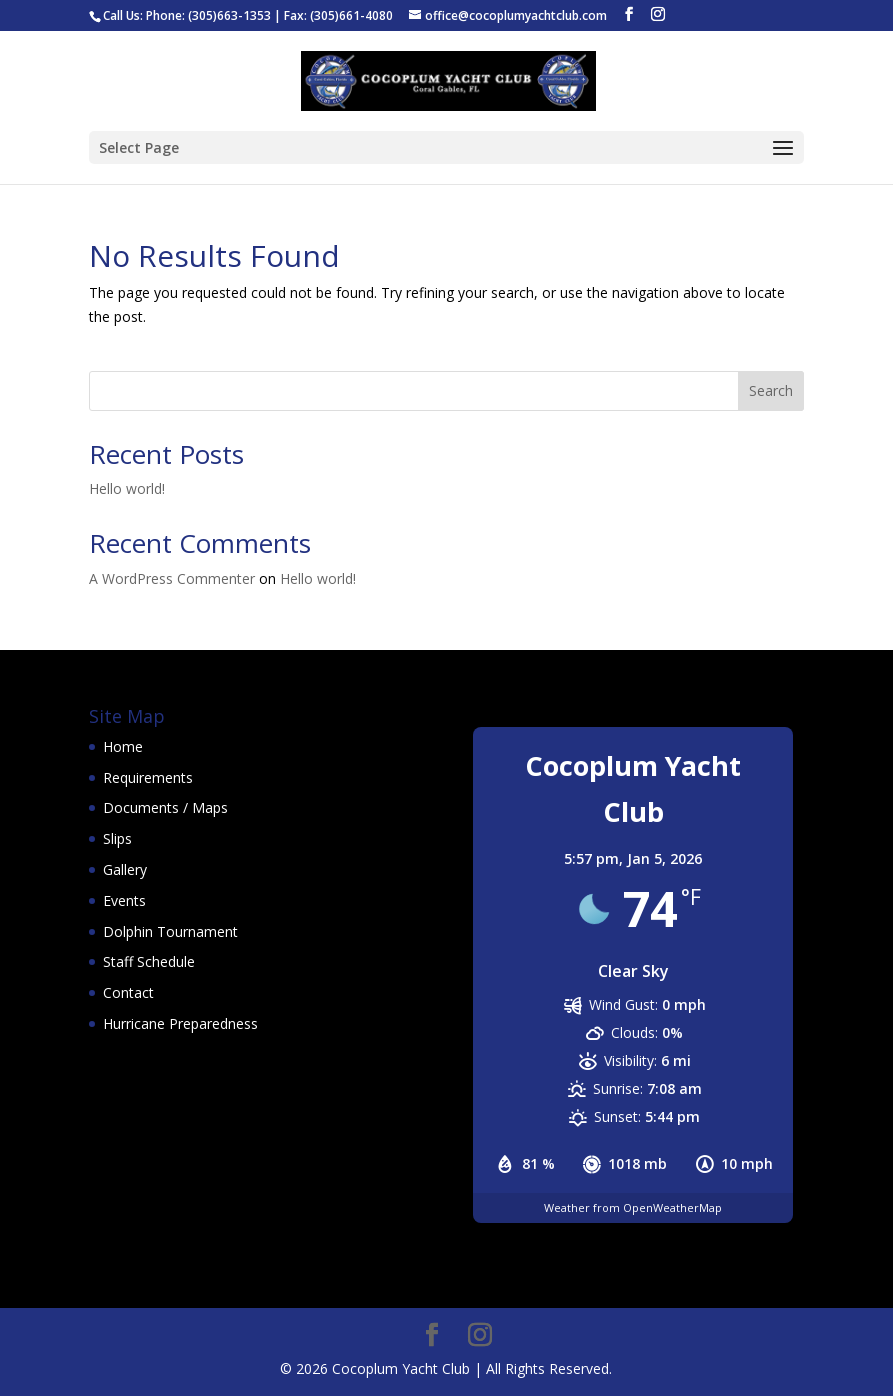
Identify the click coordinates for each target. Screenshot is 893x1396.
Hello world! (127, 488)
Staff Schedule (149, 961)
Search (771, 390)
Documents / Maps (165, 807)
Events (124, 900)
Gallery (125, 869)
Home (123, 746)
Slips (117, 838)
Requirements (148, 777)
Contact (128, 992)
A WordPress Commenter (172, 578)
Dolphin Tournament (170, 931)
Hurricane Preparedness (180, 1023)
